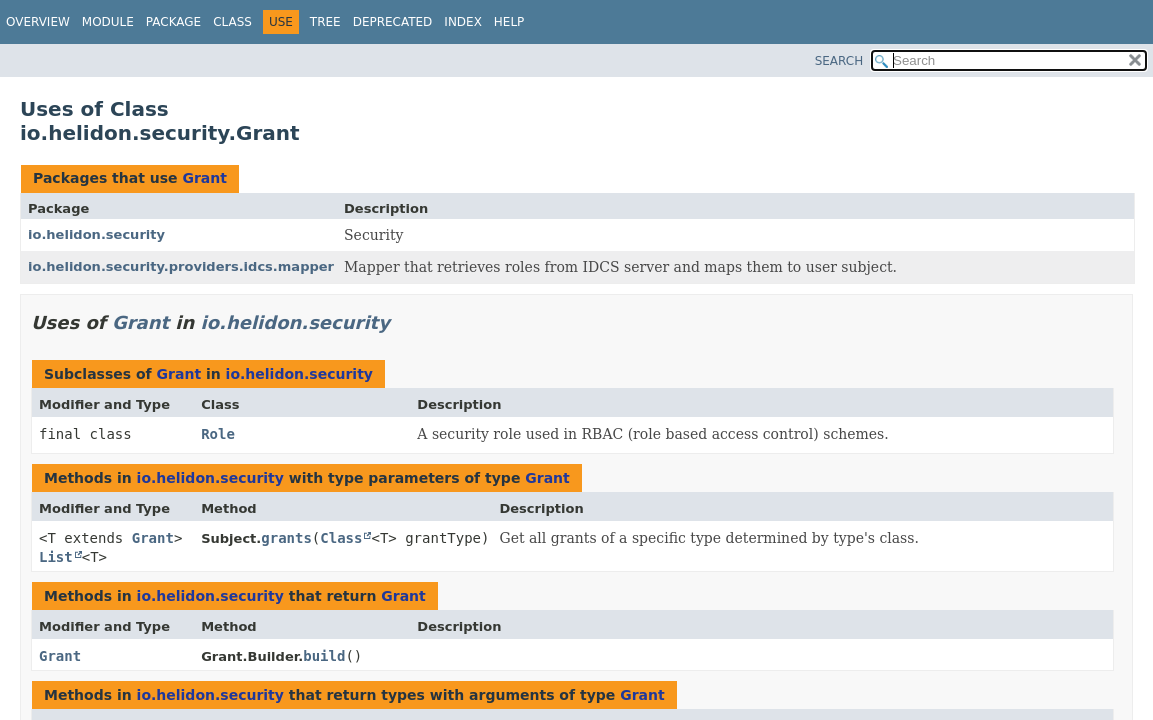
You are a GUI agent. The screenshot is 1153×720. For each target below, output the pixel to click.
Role (218, 434)
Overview (38, 22)
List (56, 557)
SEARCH (839, 61)
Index (463, 22)
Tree (325, 22)
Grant (204, 178)
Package (173, 22)
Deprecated (393, 22)
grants (286, 538)
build (324, 656)
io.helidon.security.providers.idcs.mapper (181, 266)
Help (509, 22)
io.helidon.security (96, 234)
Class (232, 22)
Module (108, 22)
